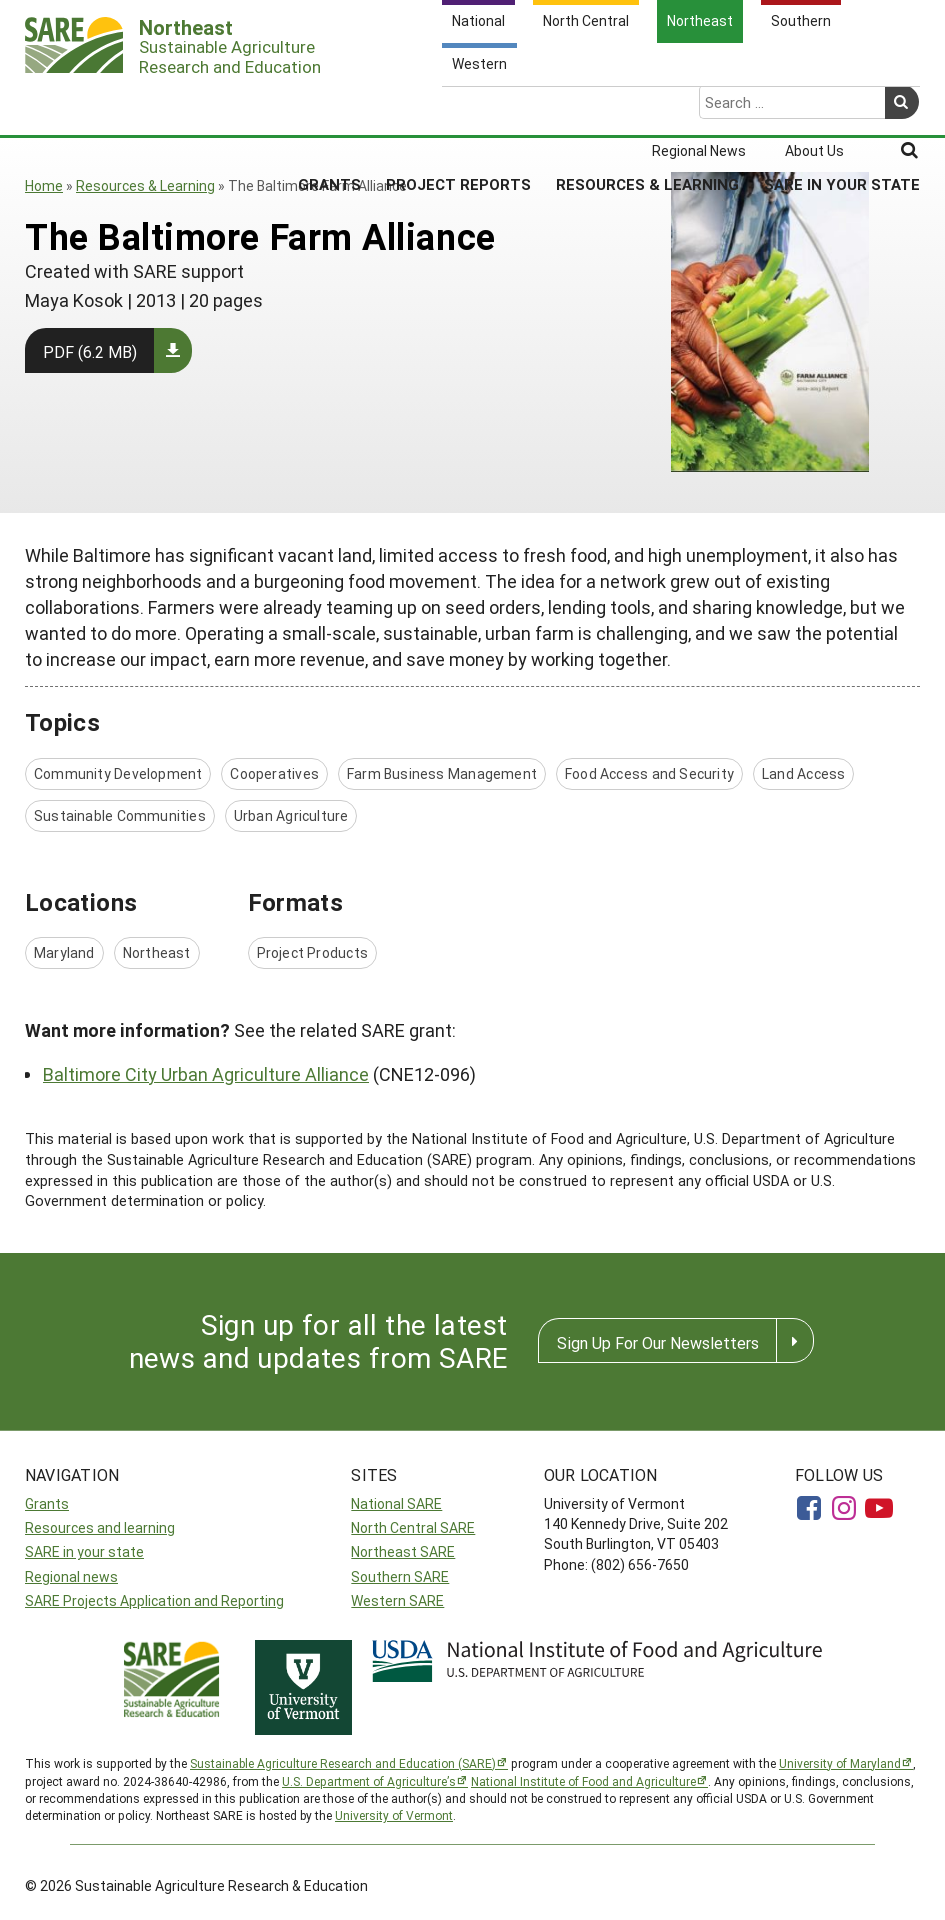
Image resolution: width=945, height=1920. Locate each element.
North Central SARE (413, 1527)
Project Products (312, 952)
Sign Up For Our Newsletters (658, 1342)
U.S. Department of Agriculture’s (369, 1781)
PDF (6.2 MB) (90, 351)
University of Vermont (394, 1815)
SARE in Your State (842, 106)
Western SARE (397, 1600)
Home (44, 185)
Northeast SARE (403, 1551)
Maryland (64, 952)
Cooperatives (274, 773)
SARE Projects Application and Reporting (154, 1600)
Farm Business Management (442, 773)
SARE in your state (84, 1551)
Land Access (803, 773)
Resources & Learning (647, 106)
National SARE (396, 1503)
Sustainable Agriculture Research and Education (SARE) (343, 1763)
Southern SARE (400, 1576)
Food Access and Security (649, 773)
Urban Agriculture (291, 815)
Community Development (118, 773)
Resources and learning (100, 1527)
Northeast (157, 952)
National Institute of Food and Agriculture (583, 1781)
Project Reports (458, 106)
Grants (329, 106)
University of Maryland (840, 1763)
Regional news (71, 1576)
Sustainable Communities (120, 815)
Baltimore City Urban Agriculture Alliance (206, 1074)
